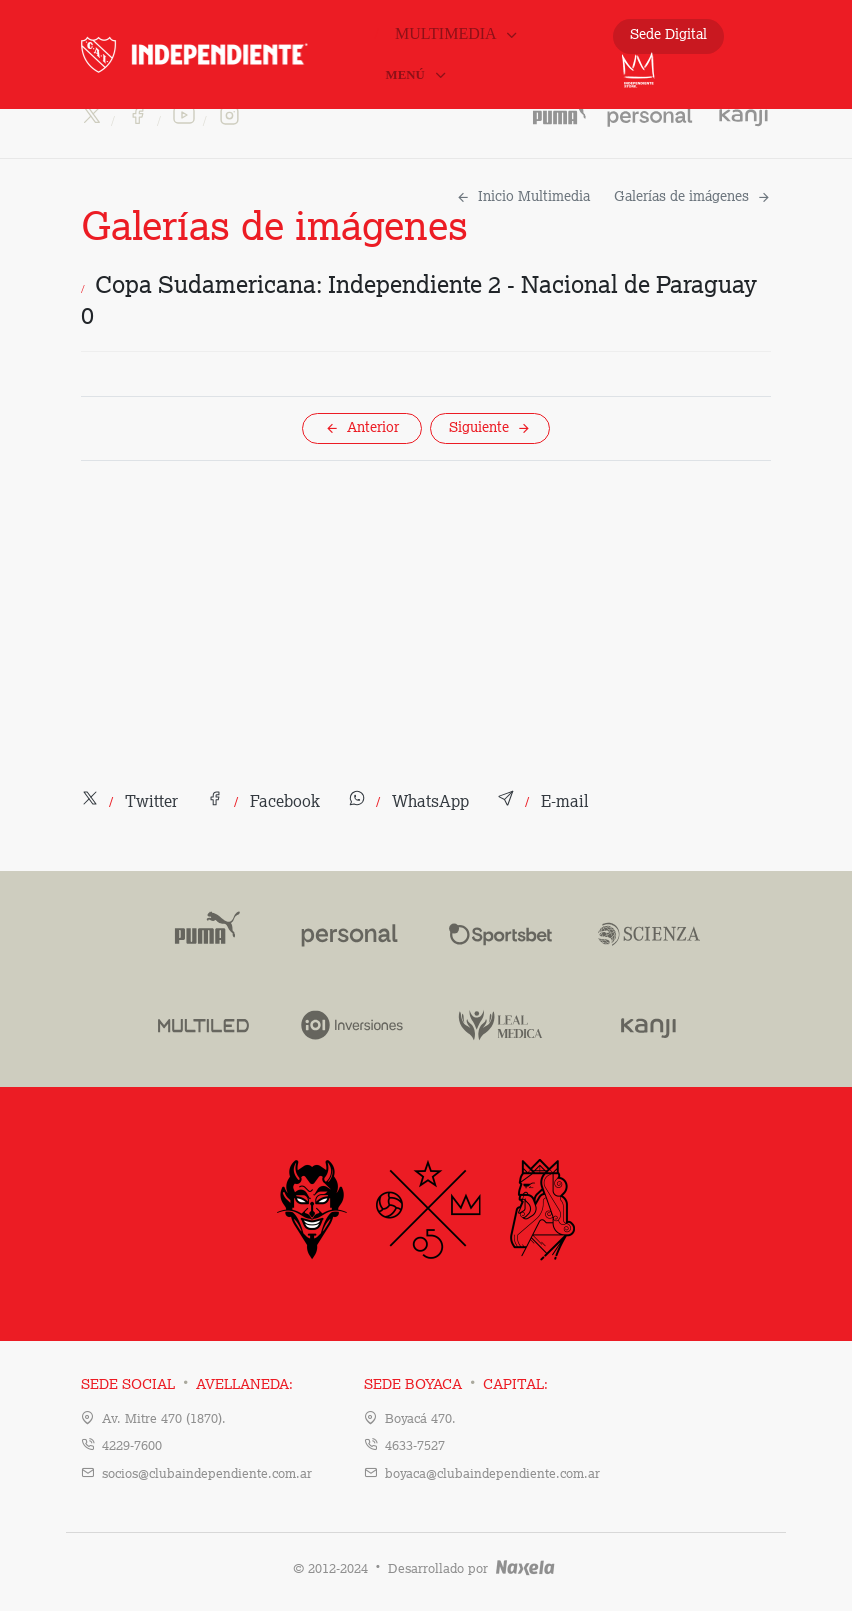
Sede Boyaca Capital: (456, 1385)
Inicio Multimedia (523, 197)
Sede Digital (668, 35)
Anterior (362, 428)
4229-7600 (132, 1446)
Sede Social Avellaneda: (187, 1385)
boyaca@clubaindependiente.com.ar (492, 1474)
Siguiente (490, 428)
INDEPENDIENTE (225, 54)
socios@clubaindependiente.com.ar (207, 1474)
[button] (129, 803)
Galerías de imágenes (692, 197)
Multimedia (457, 34)
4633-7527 (415, 1446)
